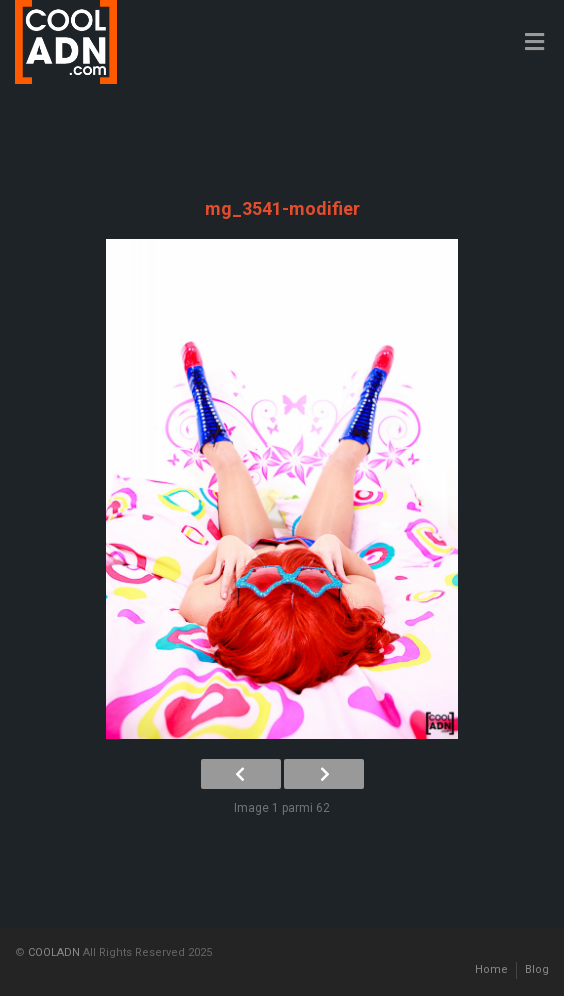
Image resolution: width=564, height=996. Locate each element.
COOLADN (54, 952)
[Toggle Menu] (534, 43)
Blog (537, 969)
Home (491, 969)
